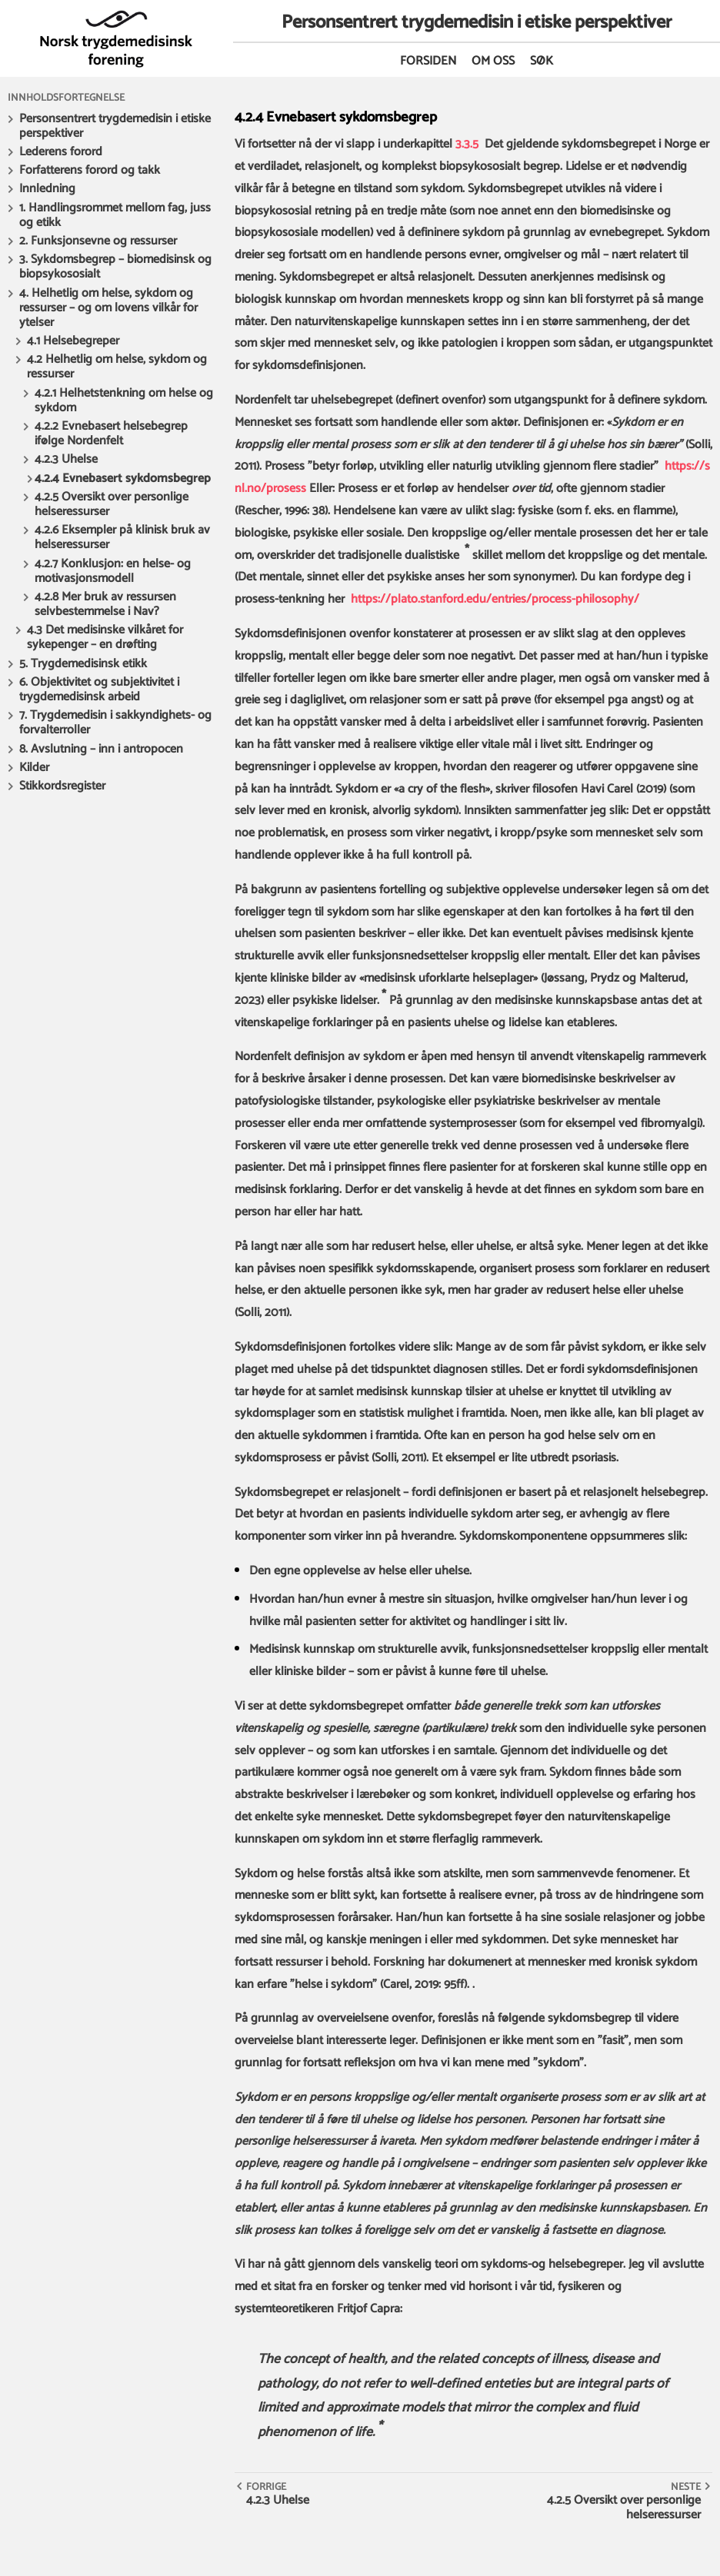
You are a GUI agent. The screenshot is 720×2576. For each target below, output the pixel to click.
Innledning (47, 188)
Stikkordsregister (62, 786)
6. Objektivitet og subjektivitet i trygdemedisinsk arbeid (99, 689)
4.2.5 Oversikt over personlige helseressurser (111, 504)
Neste (686, 2487)
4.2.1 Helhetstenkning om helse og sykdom (124, 400)
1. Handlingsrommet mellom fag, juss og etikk (115, 215)
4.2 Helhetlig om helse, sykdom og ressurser (117, 366)
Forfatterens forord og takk (89, 170)
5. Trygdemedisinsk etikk (83, 663)
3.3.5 (466, 144)
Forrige (266, 2487)
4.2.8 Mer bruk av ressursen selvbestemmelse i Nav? (105, 604)
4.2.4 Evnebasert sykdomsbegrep (123, 478)
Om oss (493, 61)
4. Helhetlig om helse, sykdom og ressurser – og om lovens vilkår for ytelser (108, 308)
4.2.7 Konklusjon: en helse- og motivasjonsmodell (113, 571)
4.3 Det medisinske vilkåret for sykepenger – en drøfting (105, 637)
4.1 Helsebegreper (73, 341)
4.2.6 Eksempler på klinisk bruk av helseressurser (122, 537)
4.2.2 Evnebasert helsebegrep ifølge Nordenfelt (111, 433)
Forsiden (428, 61)
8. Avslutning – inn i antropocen (101, 749)
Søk (541, 61)
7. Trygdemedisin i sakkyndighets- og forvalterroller (115, 722)
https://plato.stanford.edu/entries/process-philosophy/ (495, 599)
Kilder (34, 767)
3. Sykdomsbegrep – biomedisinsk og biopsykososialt (115, 266)
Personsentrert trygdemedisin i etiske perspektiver (115, 126)
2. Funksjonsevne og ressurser (98, 241)
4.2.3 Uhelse (66, 459)
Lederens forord (60, 152)
